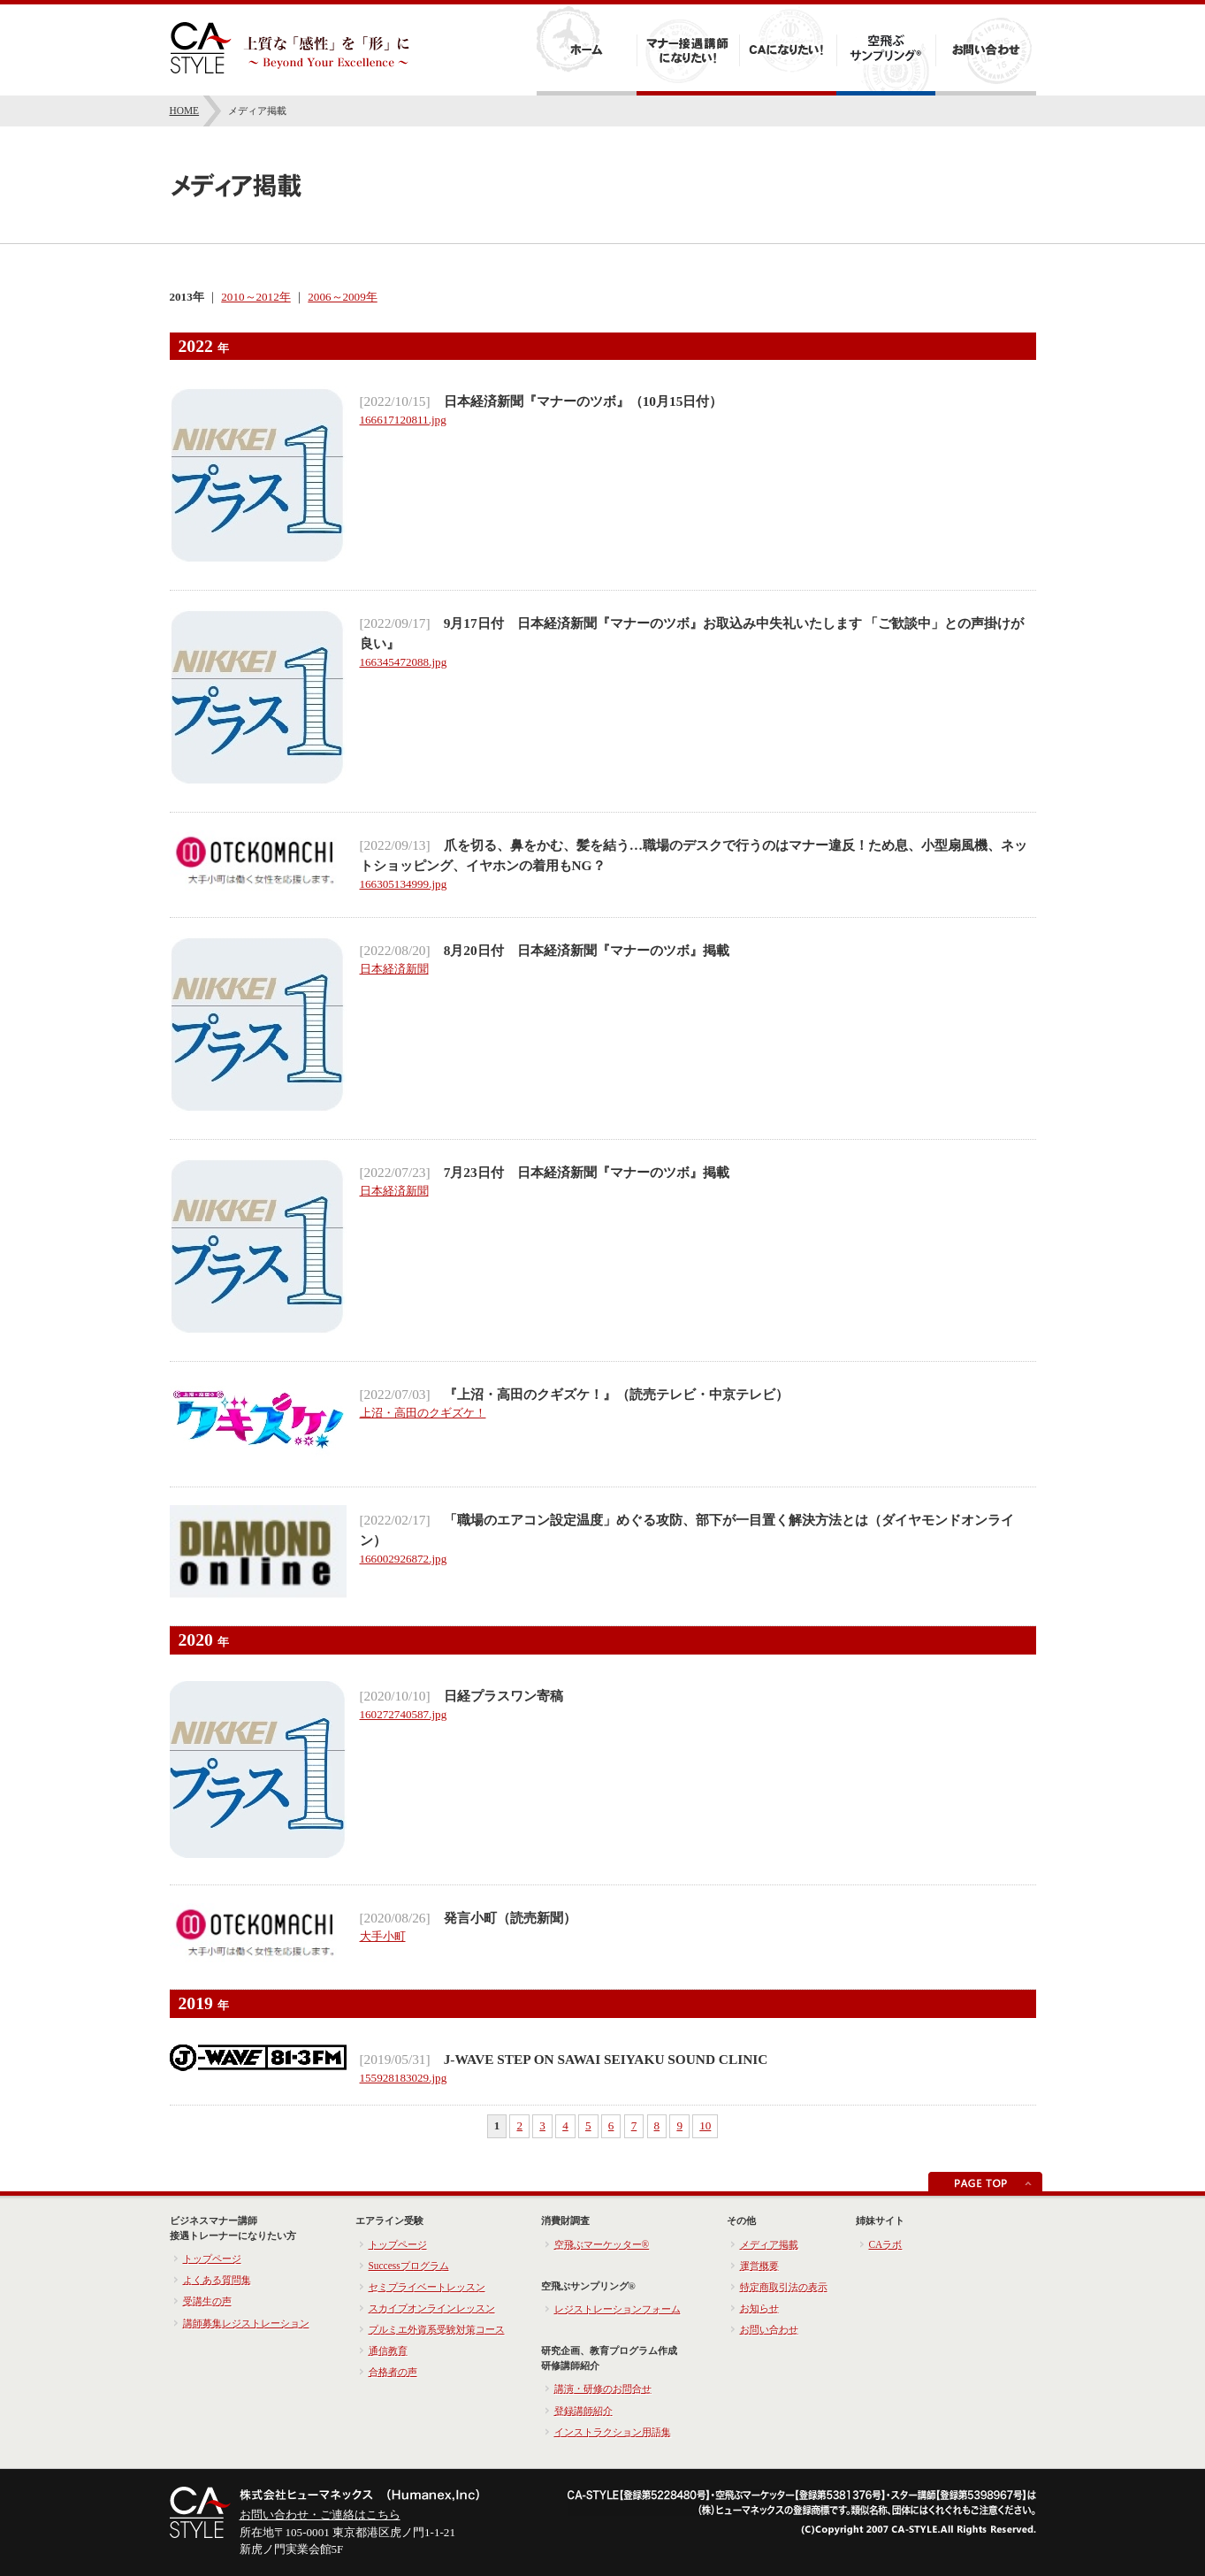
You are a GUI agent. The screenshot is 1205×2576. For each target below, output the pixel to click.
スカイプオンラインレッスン (432, 2308)
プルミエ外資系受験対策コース (437, 2329)
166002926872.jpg (403, 1558)
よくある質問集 (217, 2279)
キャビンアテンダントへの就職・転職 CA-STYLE (290, 47)
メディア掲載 (769, 2244)
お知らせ (759, 2308)
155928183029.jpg (403, 2077)
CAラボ (886, 2244)
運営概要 (759, 2265)
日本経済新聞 (394, 968)
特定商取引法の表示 (783, 2287)
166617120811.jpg (403, 419)
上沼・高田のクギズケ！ (423, 1412)
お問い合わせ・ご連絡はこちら (320, 2514)
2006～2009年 (342, 296)
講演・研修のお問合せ (603, 2388)
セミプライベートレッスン (427, 2287)
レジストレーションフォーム (617, 2309)
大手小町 (383, 1936)
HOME (185, 110)
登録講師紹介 (583, 2410)
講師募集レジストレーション (246, 2323)
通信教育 (388, 2350)
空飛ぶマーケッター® (602, 2244)
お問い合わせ (769, 2329)
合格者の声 (393, 2371)
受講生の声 (207, 2301)
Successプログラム (409, 2265)
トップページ (212, 2258)
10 (705, 2125)
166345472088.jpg (403, 662)
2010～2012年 (255, 296)
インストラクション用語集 (612, 2432)
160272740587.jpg (403, 1714)
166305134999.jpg (403, 884)
